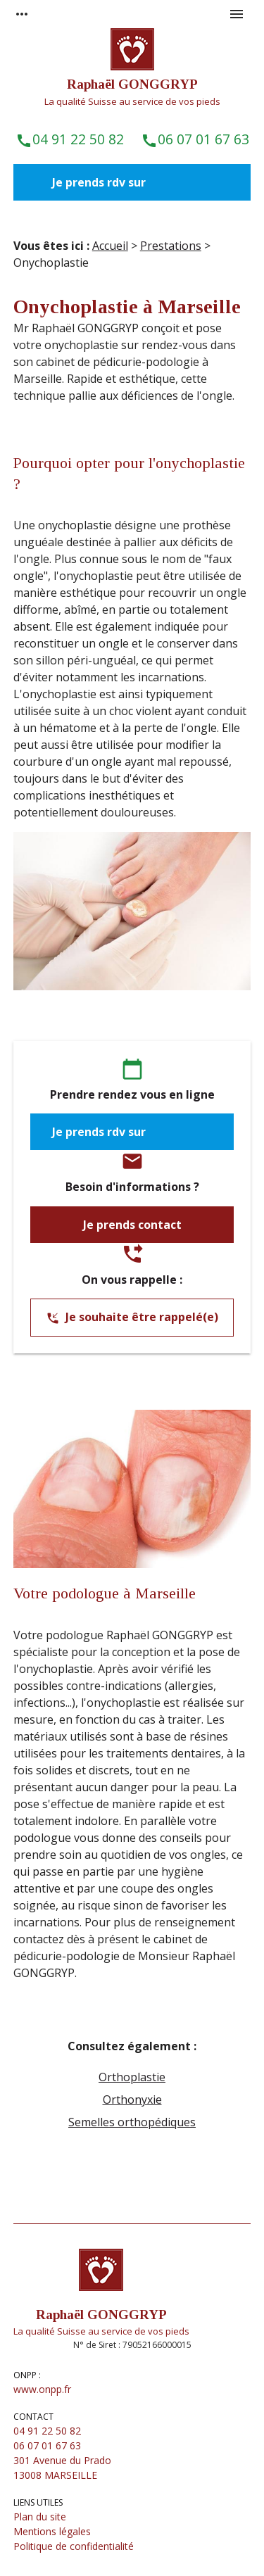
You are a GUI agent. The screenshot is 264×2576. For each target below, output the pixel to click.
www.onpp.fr (42, 2389)
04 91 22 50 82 (69, 139)
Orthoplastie (132, 2077)
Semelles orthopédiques (132, 2122)
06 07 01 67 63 (195, 139)
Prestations (170, 245)
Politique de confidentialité (73, 2546)
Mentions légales (52, 2531)
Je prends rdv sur (100, 182)
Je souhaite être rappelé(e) (132, 1318)
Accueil (110, 245)
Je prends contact (132, 1224)
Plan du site (39, 2516)
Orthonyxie (132, 2099)
